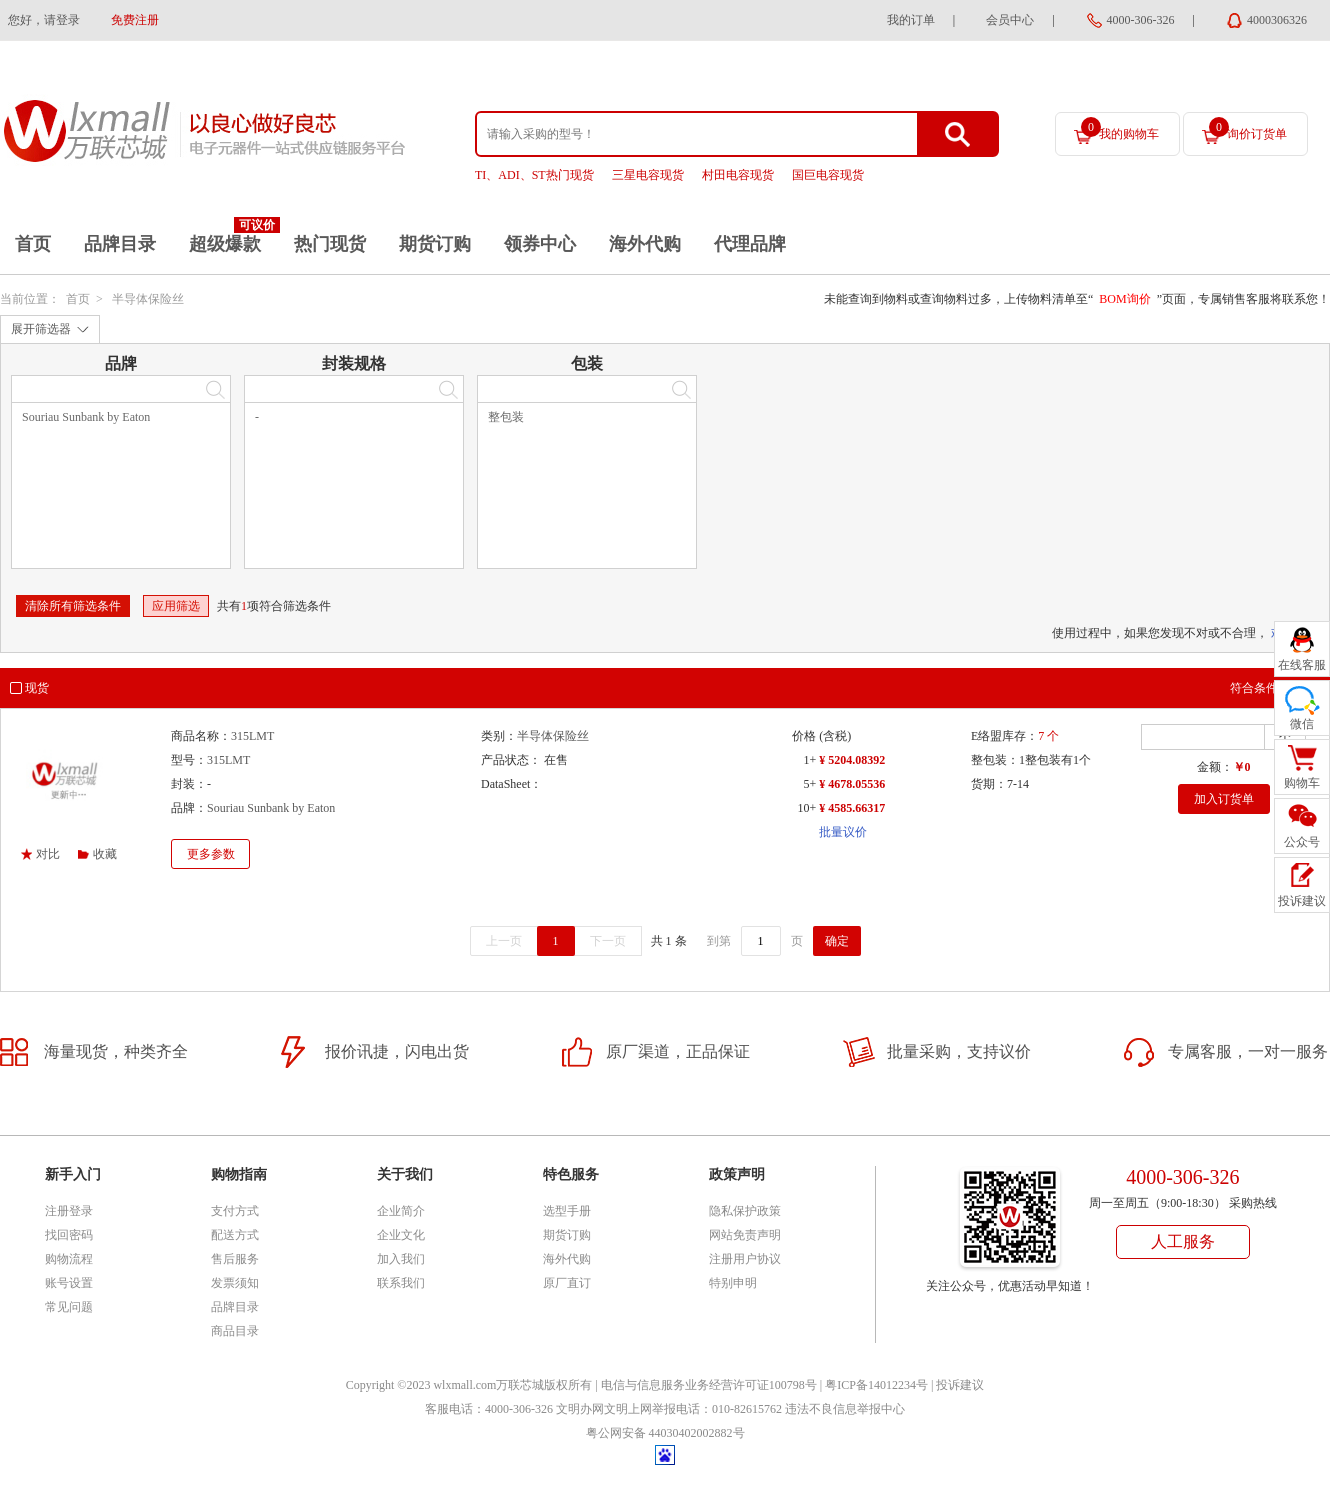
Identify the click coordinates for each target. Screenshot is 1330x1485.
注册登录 (69, 1211)
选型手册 (567, 1211)
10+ (806, 808)
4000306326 (1277, 20)
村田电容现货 (738, 175)
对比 (48, 854)
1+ (809, 760)
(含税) (835, 736)
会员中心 (1010, 20)
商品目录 (235, 1331)
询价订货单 (1248, 129)
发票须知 (235, 1283)
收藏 (105, 854)
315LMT (252, 736)
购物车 (1302, 783)
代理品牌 (750, 244)
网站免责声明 (745, 1235)
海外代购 (645, 244)
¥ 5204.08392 (852, 760)
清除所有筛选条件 (73, 606)
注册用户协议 (745, 1259)
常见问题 (69, 1307)
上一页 (504, 941)
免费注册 (135, 20)
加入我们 (401, 1259)
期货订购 (435, 244)
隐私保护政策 (745, 1211)
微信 (1302, 724)
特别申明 (733, 1283)
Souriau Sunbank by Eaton (86, 417)
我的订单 (911, 20)
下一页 (608, 941)
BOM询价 (1124, 299)
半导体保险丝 (148, 299)
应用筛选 (176, 606)
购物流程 (69, 1259)
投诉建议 (960, 1385)
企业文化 (401, 1235)
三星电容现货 (648, 175)
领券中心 (540, 244)
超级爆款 (225, 244)
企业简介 (401, 1211)
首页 (33, 244)
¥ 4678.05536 (852, 784)
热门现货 (330, 244)
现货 (37, 688)
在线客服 (1302, 665)
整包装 (506, 417)
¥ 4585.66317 (852, 808)
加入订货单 (1224, 799)
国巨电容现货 (828, 175)
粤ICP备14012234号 (876, 1385)
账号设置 (69, 1283)
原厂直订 (567, 1283)
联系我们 (401, 1283)
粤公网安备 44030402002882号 (665, 1433)
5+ (809, 784)
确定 (837, 941)
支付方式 (235, 1211)
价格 (804, 736)
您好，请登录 (44, 20)
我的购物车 (1120, 129)
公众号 (1302, 842)
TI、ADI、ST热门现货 (534, 175)
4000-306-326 (1141, 20)
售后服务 (235, 1259)
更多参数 (211, 854)
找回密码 (69, 1235)
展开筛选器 (41, 329)
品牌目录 (120, 244)
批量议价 (843, 832)
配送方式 (235, 1235)
